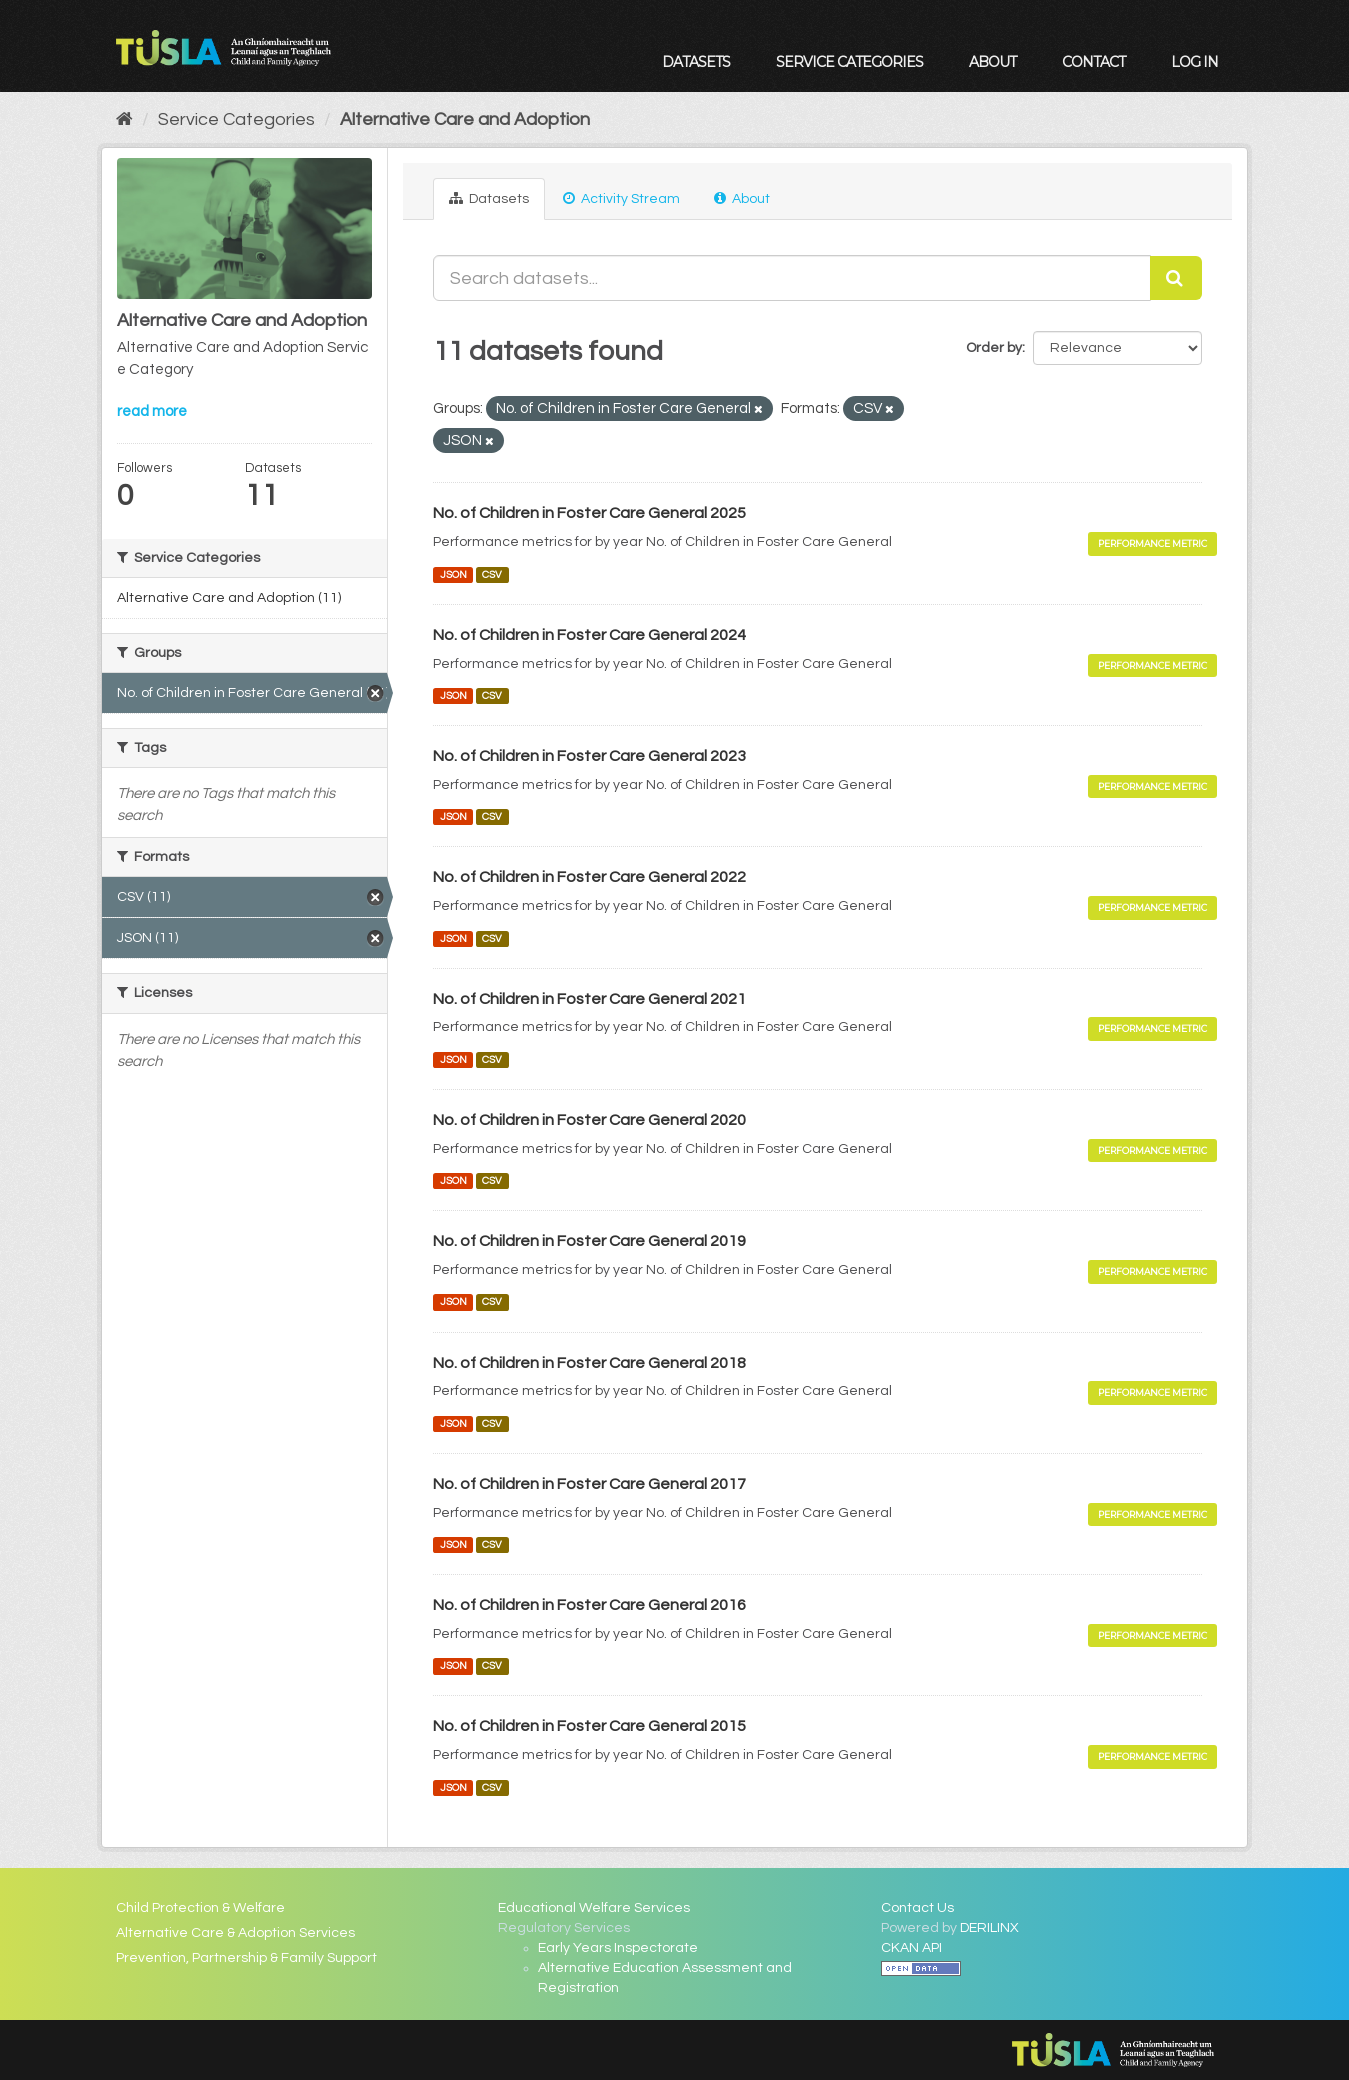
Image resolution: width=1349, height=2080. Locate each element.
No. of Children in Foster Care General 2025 (589, 513)
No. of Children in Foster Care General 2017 (589, 1484)
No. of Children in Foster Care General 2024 (589, 635)
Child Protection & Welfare (200, 1908)
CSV (492, 574)
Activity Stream (621, 198)
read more (152, 411)
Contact (1093, 62)
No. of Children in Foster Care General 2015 (589, 1726)
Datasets (696, 62)
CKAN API (911, 1948)
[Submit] (1176, 278)
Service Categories (849, 62)
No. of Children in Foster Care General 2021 (589, 999)
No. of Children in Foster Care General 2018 (589, 1363)
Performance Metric (1152, 543)
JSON (453, 574)
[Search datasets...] (791, 278)
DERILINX (989, 1928)
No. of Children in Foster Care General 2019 (589, 1241)
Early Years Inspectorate (618, 1948)
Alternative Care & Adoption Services (235, 1933)
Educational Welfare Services (594, 1908)
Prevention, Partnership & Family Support (246, 1958)
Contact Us (917, 1908)
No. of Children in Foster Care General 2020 (589, 1120)
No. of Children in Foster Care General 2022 (589, 877)
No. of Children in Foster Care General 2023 (589, 756)
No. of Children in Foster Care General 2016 (589, 1605)
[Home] (124, 119)
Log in (1194, 62)
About (992, 62)
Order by (994, 348)
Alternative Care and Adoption (465, 119)
